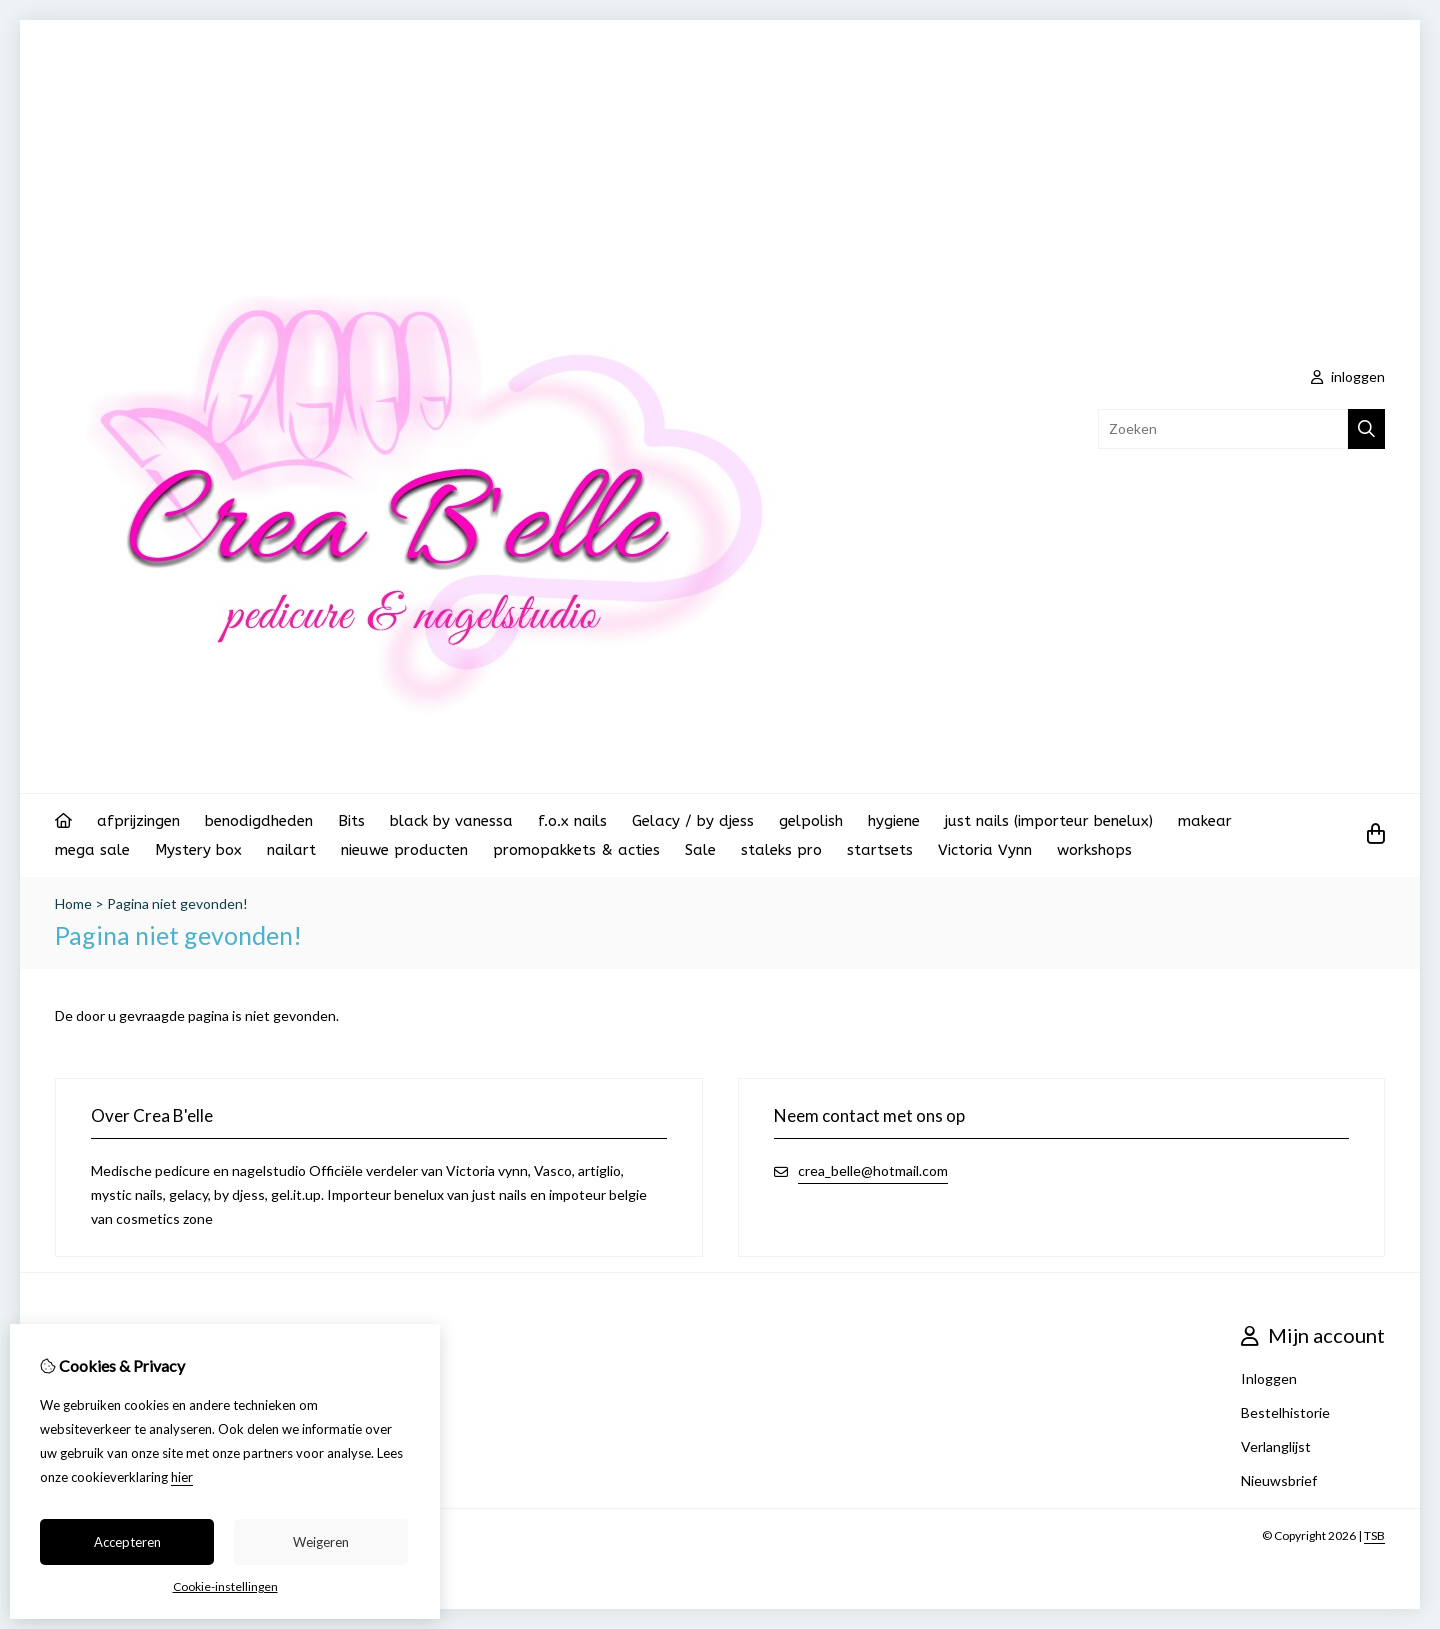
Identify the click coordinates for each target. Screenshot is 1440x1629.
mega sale (92, 850)
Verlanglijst (1276, 1446)
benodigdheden (259, 821)
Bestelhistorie (1285, 1412)
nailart (291, 850)
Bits (351, 821)
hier (182, 1477)
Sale (700, 850)
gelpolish (811, 821)
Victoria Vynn (985, 850)
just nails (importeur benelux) (1049, 821)
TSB (1374, 1535)
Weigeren (321, 1542)
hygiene (894, 821)
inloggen (1348, 376)
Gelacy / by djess (693, 821)
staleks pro (781, 850)
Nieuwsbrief (1279, 1480)
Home (73, 903)
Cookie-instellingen (225, 1586)
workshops (1094, 850)
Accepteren (127, 1542)
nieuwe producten (404, 850)
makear (1205, 821)
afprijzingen (138, 821)
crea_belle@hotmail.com (873, 1170)
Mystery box (198, 850)
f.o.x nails (572, 821)
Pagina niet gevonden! (177, 903)
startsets (880, 850)
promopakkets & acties (576, 850)
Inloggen (1269, 1378)
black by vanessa (451, 821)
